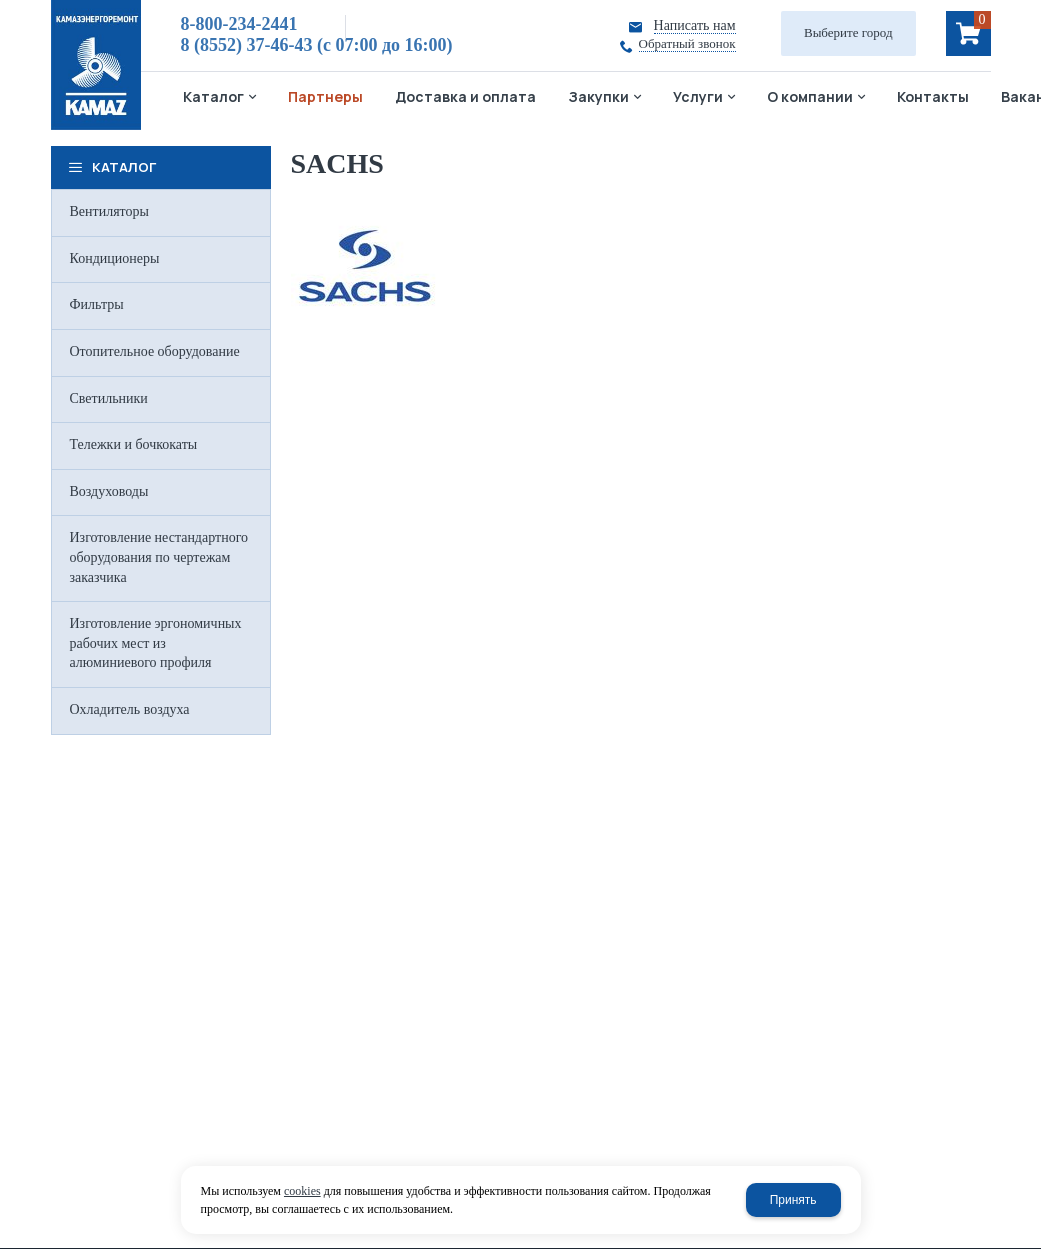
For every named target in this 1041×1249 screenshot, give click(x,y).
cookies (302, 1191)
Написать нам (695, 25)
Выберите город (848, 32)
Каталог (124, 167)
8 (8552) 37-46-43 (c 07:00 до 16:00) (317, 45)
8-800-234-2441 (239, 24)
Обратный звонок (687, 44)
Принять (793, 1200)
